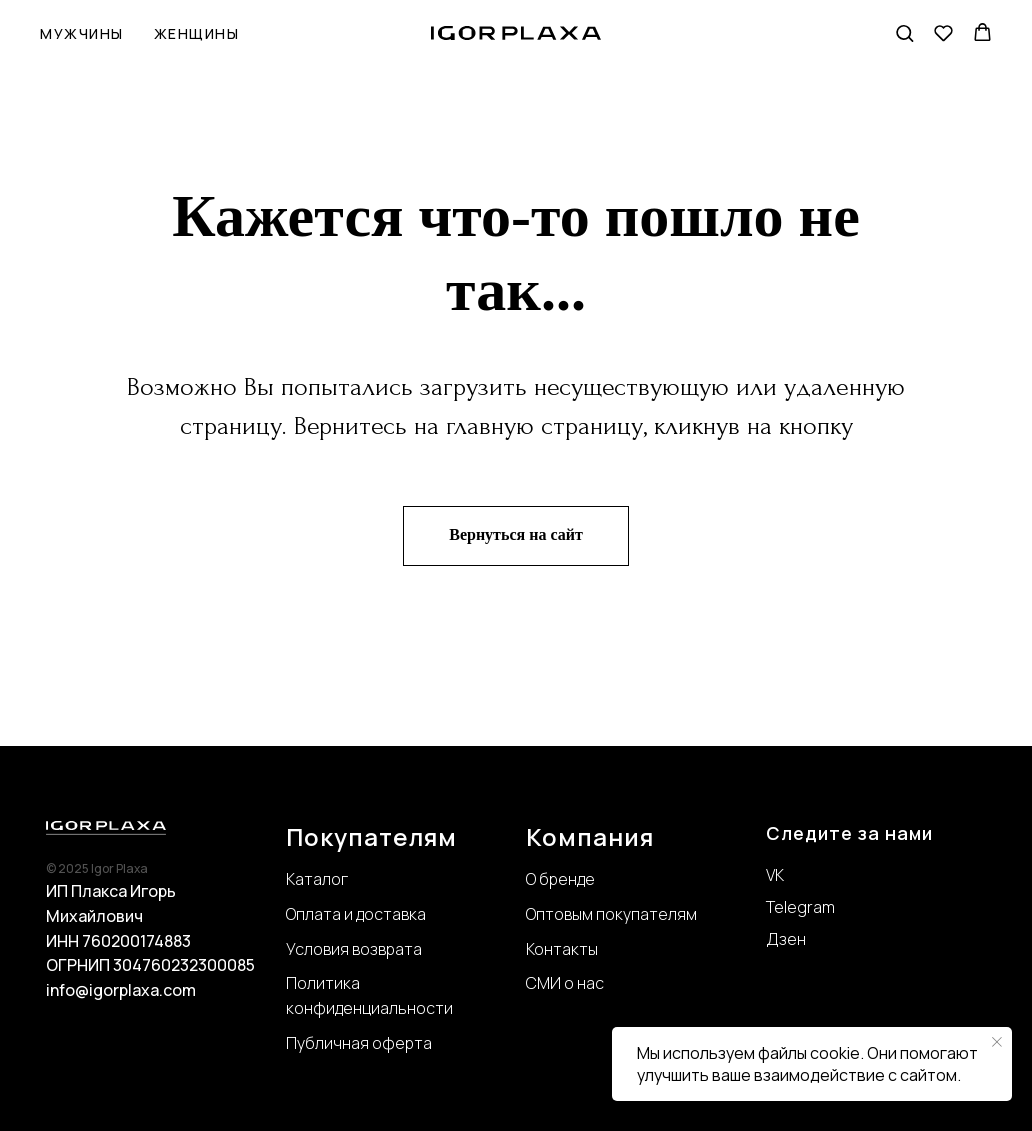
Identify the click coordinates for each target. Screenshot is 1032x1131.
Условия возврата (354, 949)
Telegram (800, 907)
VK (775, 875)
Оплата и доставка (356, 914)
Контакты (562, 949)
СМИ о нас (565, 983)
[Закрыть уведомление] (997, 1042)
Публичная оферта (359, 1043)
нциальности (403, 1008)
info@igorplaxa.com (121, 990)
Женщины (197, 33)
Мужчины (82, 33)
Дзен (786, 939)
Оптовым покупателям (611, 914)
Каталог (317, 879)
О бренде (560, 879)
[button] (904, 32)
